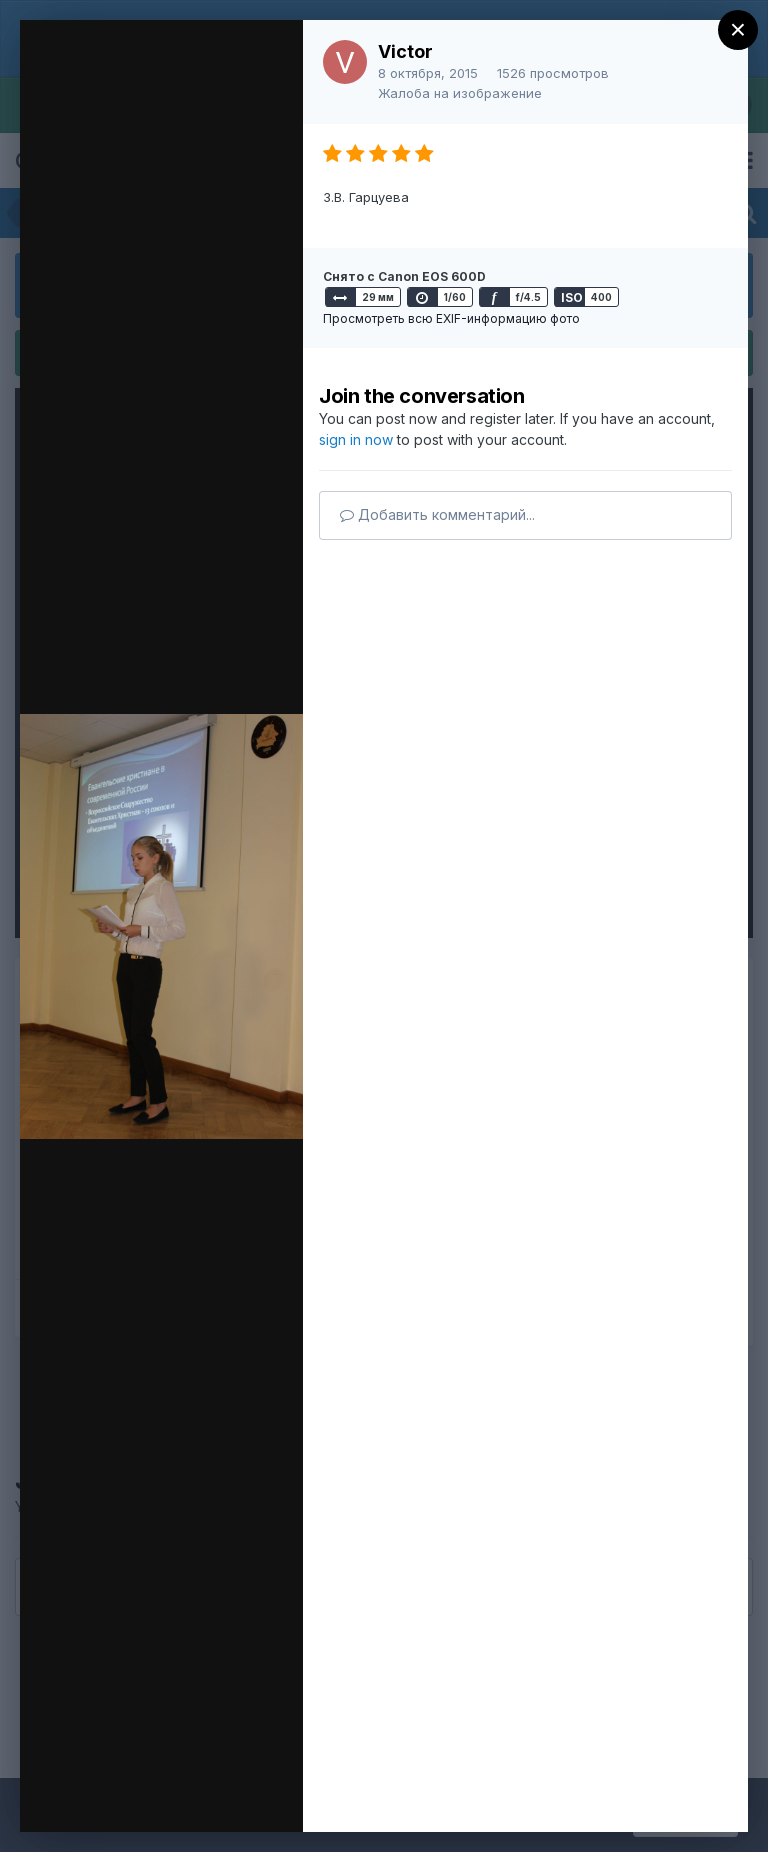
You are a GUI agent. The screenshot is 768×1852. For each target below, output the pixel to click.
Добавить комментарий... (437, 514)
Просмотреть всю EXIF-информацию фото (451, 318)
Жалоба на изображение (460, 93)
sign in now (356, 439)
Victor (405, 51)
